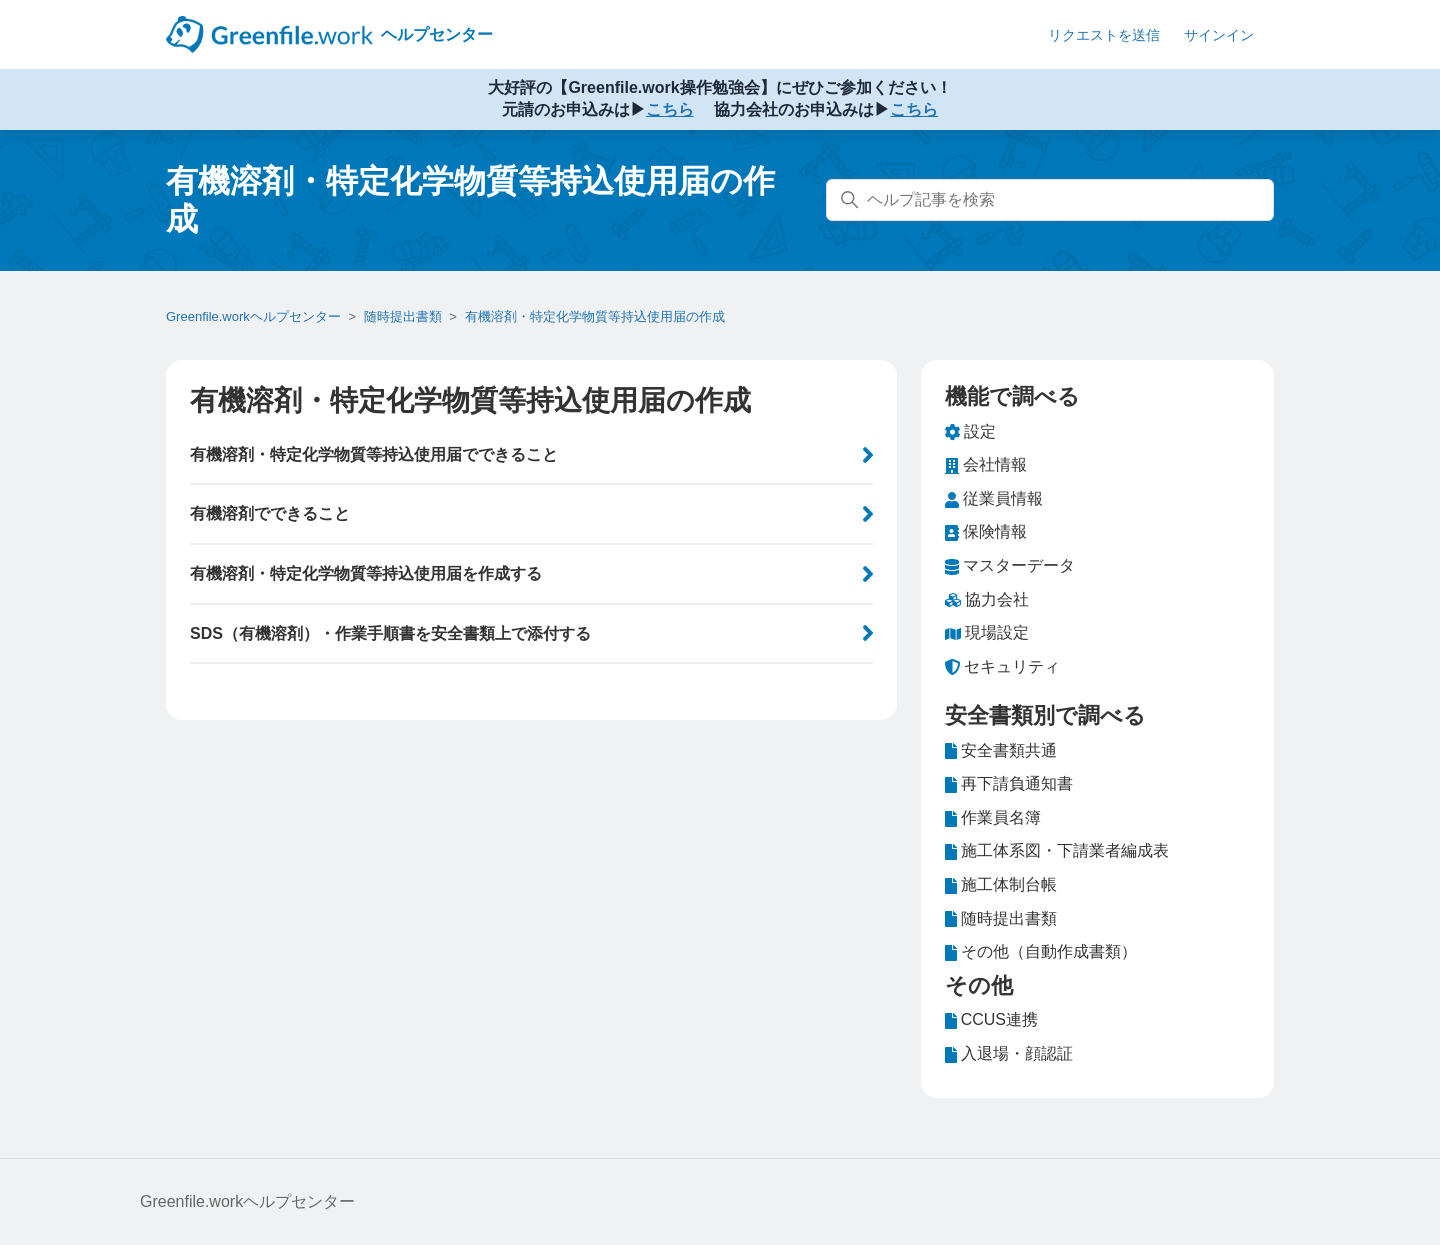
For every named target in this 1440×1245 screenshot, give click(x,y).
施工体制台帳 (1001, 885)
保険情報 (986, 532)
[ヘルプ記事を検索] (1050, 200)
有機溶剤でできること (270, 513)
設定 (970, 432)
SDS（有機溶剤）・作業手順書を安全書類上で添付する (390, 633)
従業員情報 (994, 499)
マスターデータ (1010, 566)
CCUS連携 (991, 1020)
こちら (670, 109)
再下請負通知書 (1009, 784)
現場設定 (987, 633)
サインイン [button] (1219, 35)
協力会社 (987, 600)
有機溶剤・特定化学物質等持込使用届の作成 (595, 316)
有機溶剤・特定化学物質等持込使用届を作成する (366, 573)
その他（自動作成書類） (1041, 952)
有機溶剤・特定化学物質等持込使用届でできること (374, 454)
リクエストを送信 (1104, 35)
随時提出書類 (403, 316)
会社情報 (986, 465)
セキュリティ (1002, 667)
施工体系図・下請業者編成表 (1057, 851)
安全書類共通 (1001, 751)
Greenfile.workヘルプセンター (253, 316)
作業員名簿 (993, 818)
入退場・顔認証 (1009, 1054)
